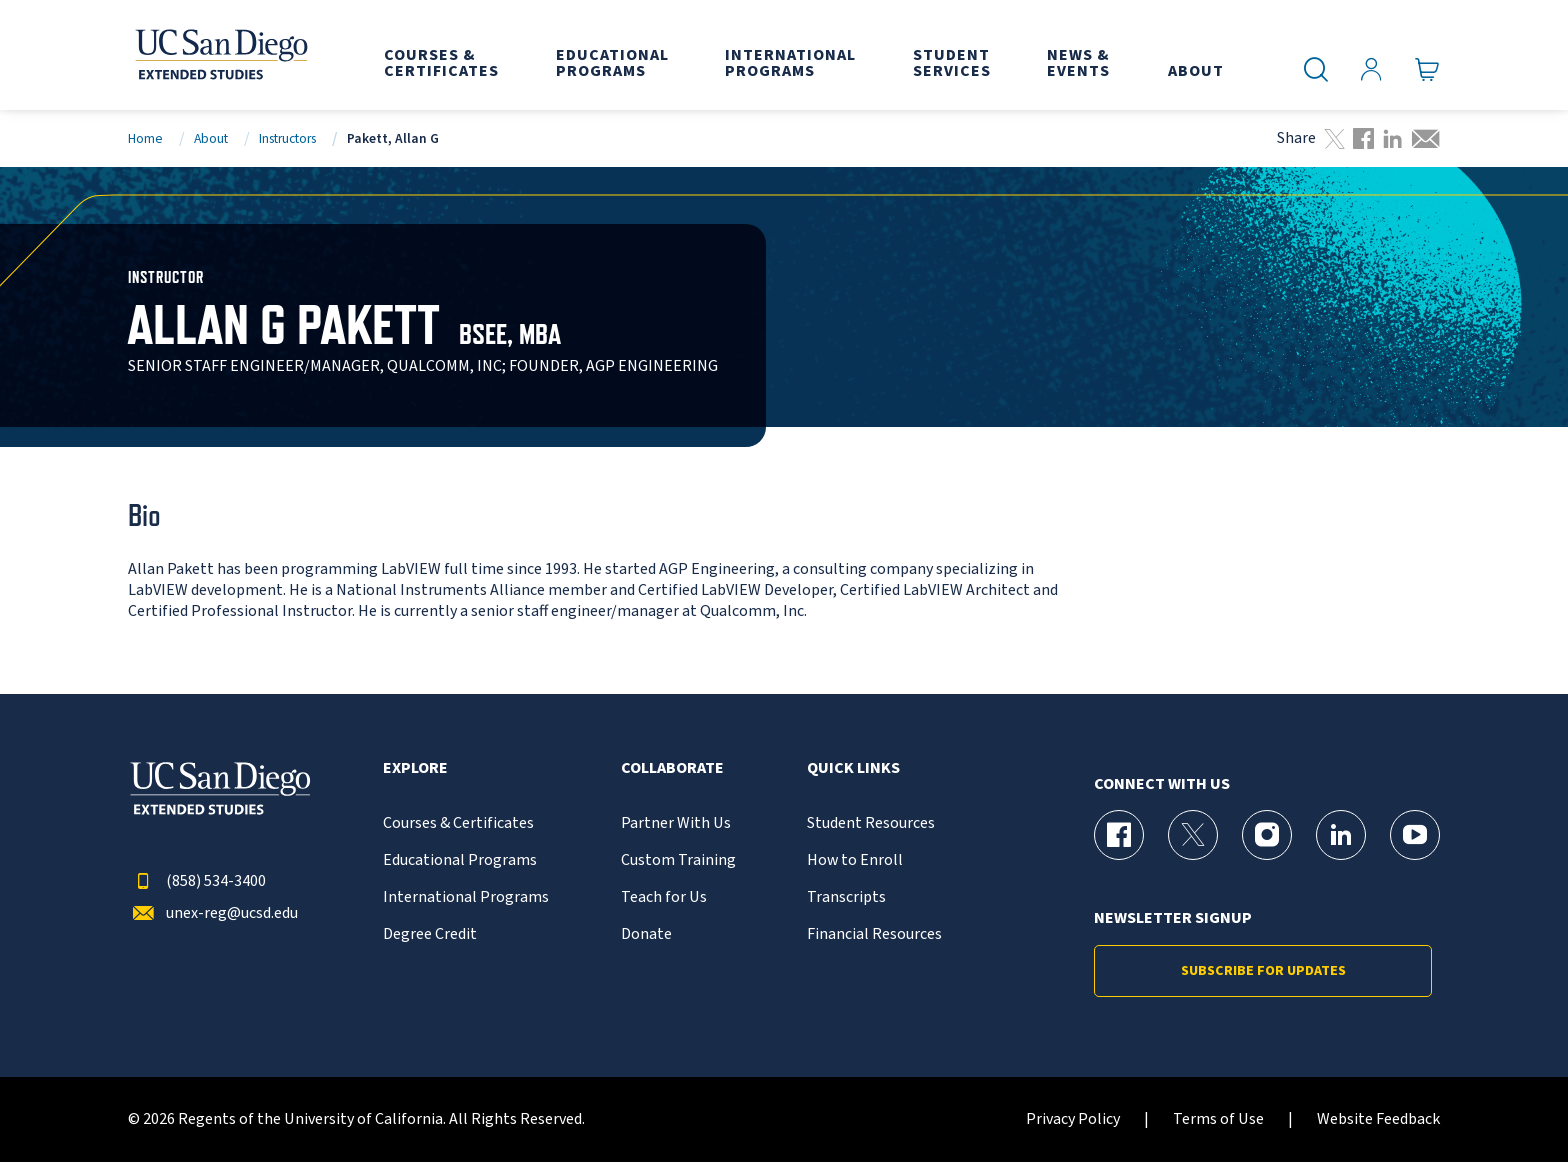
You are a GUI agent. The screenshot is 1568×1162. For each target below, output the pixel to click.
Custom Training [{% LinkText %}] (678, 860)
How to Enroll (855, 860)
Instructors (287, 138)
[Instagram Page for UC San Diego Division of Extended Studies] (1267, 835)
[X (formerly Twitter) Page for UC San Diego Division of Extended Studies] (1193, 835)
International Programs (466, 897)
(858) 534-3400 (197, 881)
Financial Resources (874, 934)
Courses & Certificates (458, 823)
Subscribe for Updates (1263, 971)
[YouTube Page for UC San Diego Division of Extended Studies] (1415, 835)
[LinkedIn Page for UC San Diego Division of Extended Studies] (1341, 835)
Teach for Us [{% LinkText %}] (664, 897)
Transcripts (846, 897)
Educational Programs (460, 860)
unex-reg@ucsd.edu (213, 913)
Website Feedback (1378, 1119)
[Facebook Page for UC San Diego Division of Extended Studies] (1119, 835)
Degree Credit (430, 934)
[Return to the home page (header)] (220, 55)
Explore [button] (415, 768)
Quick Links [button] (853, 768)
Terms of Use (1218, 1119)
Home (145, 138)
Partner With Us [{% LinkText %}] (676, 823)
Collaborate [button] (672, 768)
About (211, 138)
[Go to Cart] (1427, 70)
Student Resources (871, 823)
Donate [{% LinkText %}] (646, 934)
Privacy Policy (1073, 1119)
